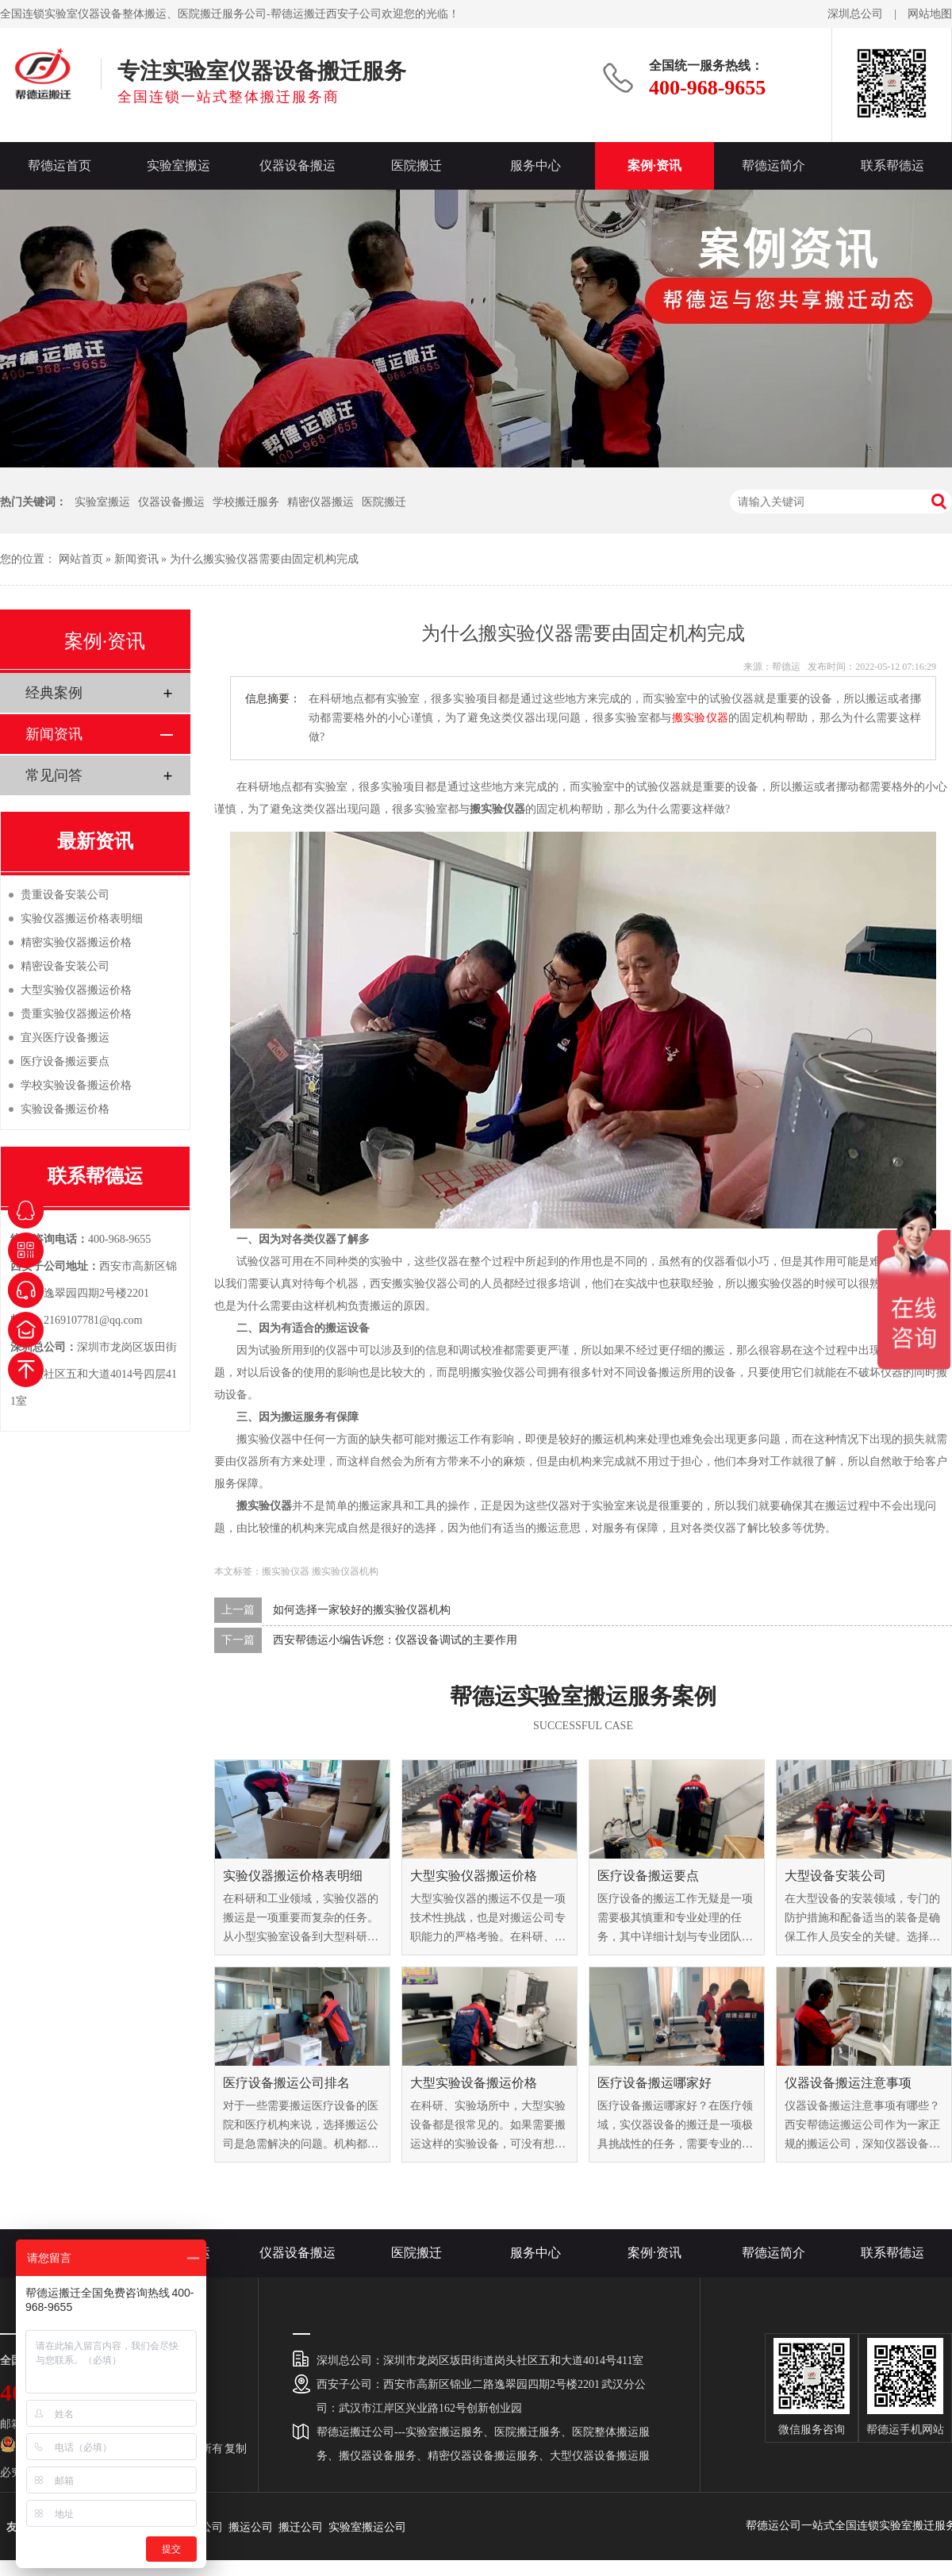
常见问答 (54, 775)
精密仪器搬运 (320, 502)
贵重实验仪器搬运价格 (76, 1014)
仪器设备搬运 (297, 165)
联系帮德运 (892, 165)
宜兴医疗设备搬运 (65, 1038)
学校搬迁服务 (246, 502)
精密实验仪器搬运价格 (76, 942)
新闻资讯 (136, 559)
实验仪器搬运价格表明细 (293, 1875)
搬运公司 (250, 2527)
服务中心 (535, 165)
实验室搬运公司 (367, 2527)
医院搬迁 (416, 165)
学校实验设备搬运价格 (76, 1085)
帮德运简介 (773, 165)
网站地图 (930, 14)
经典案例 (54, 693)
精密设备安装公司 (65, 966)
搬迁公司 (300, 2527)
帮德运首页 (59, 165)
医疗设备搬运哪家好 (654, 2083)
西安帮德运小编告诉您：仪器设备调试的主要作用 (395, 1640)
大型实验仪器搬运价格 (473, 1875)
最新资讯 (95, 841)
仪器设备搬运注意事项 (848, 2083)
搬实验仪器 (700, 718)
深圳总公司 (855, 14)
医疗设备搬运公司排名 (286, 2083)
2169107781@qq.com (93, 1320)
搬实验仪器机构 (345, 1571)
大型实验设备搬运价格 (473, 2083)
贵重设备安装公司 (65, 895)
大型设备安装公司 (835, 1875)
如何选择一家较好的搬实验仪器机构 (362, 1610)
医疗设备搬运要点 (648, 1875)
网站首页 (81, 559)
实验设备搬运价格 (65, 1109)
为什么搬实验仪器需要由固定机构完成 (264, 559)
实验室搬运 (178, 165)
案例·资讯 (654, 165)
